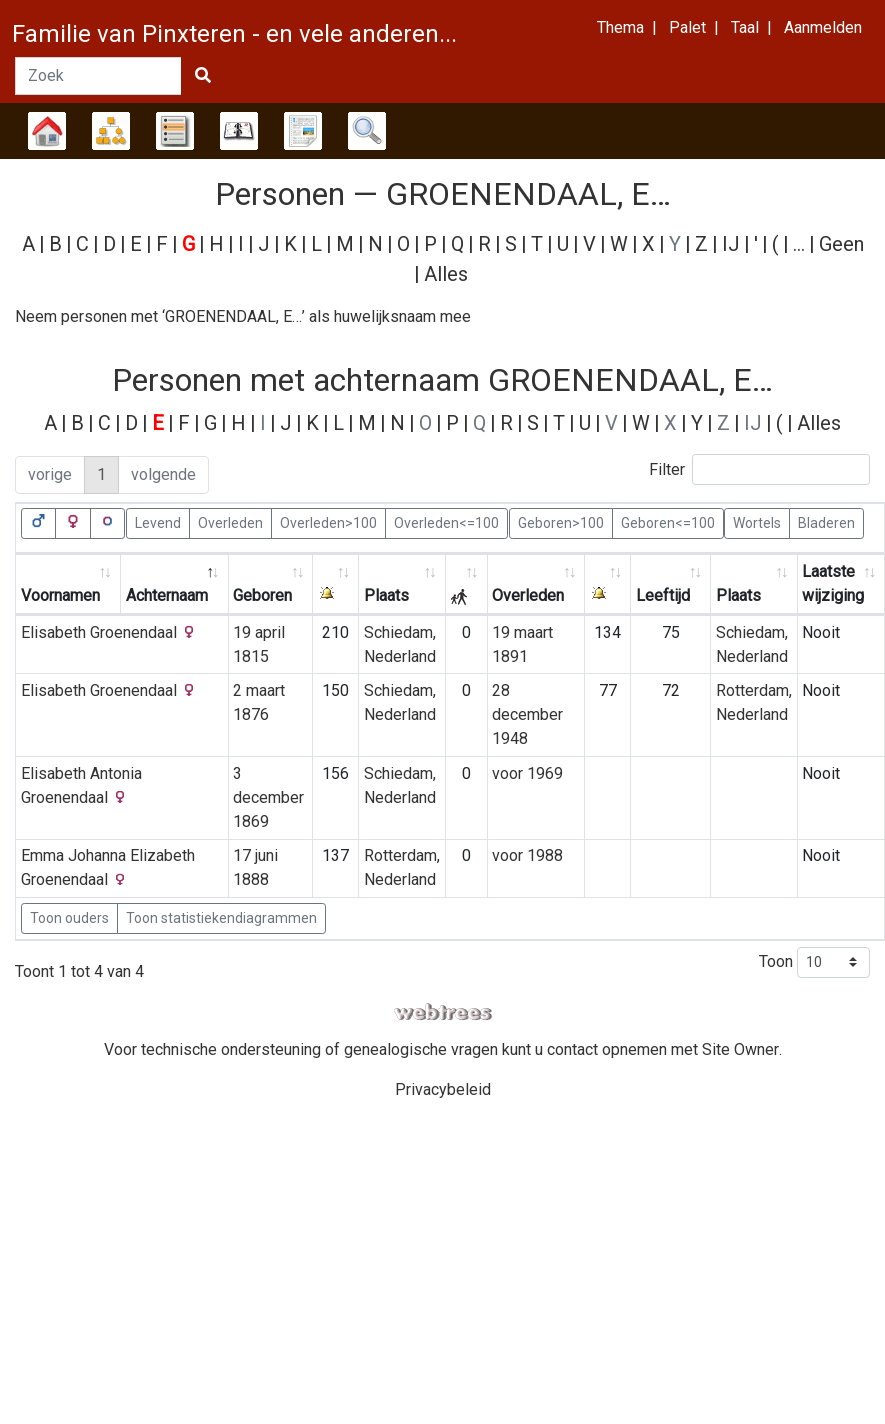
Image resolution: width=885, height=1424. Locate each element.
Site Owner (740, 1049)
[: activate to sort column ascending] (336, 584)
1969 (545, 773)
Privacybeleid (443, 1089)
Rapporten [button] (303, 131)
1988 (545, 855)
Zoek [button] (367, 131)
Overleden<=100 (446, 522)
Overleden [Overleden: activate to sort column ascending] (528, 595)
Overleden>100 (328, 522)
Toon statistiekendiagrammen (221, 918)
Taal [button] (745, 27)
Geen (841, 244)
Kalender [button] (239, 131)
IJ (731, 244)
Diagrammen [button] (111, 131)
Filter (759, 469)
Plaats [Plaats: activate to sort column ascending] (386, 595)
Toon (814, 962)
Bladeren (826, 522)
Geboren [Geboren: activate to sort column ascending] (262, 595)
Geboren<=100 (668, 522)
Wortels (757, 522)
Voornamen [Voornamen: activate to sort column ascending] (60, 595)
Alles (446, 274)
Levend (158, 522)
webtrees (443, 1012)
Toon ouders (69, 918)
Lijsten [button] (175, 131)
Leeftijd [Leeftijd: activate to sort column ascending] (663, 595)
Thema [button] (620, 27)
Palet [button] (687, 27)
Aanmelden (823, 27)
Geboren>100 (561, 522)
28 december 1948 (527, 714)
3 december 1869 (268, 797)
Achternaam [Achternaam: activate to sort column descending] (167, 595)
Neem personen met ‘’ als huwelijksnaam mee (243, 316)
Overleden (230, 522)
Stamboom (47, 131)
